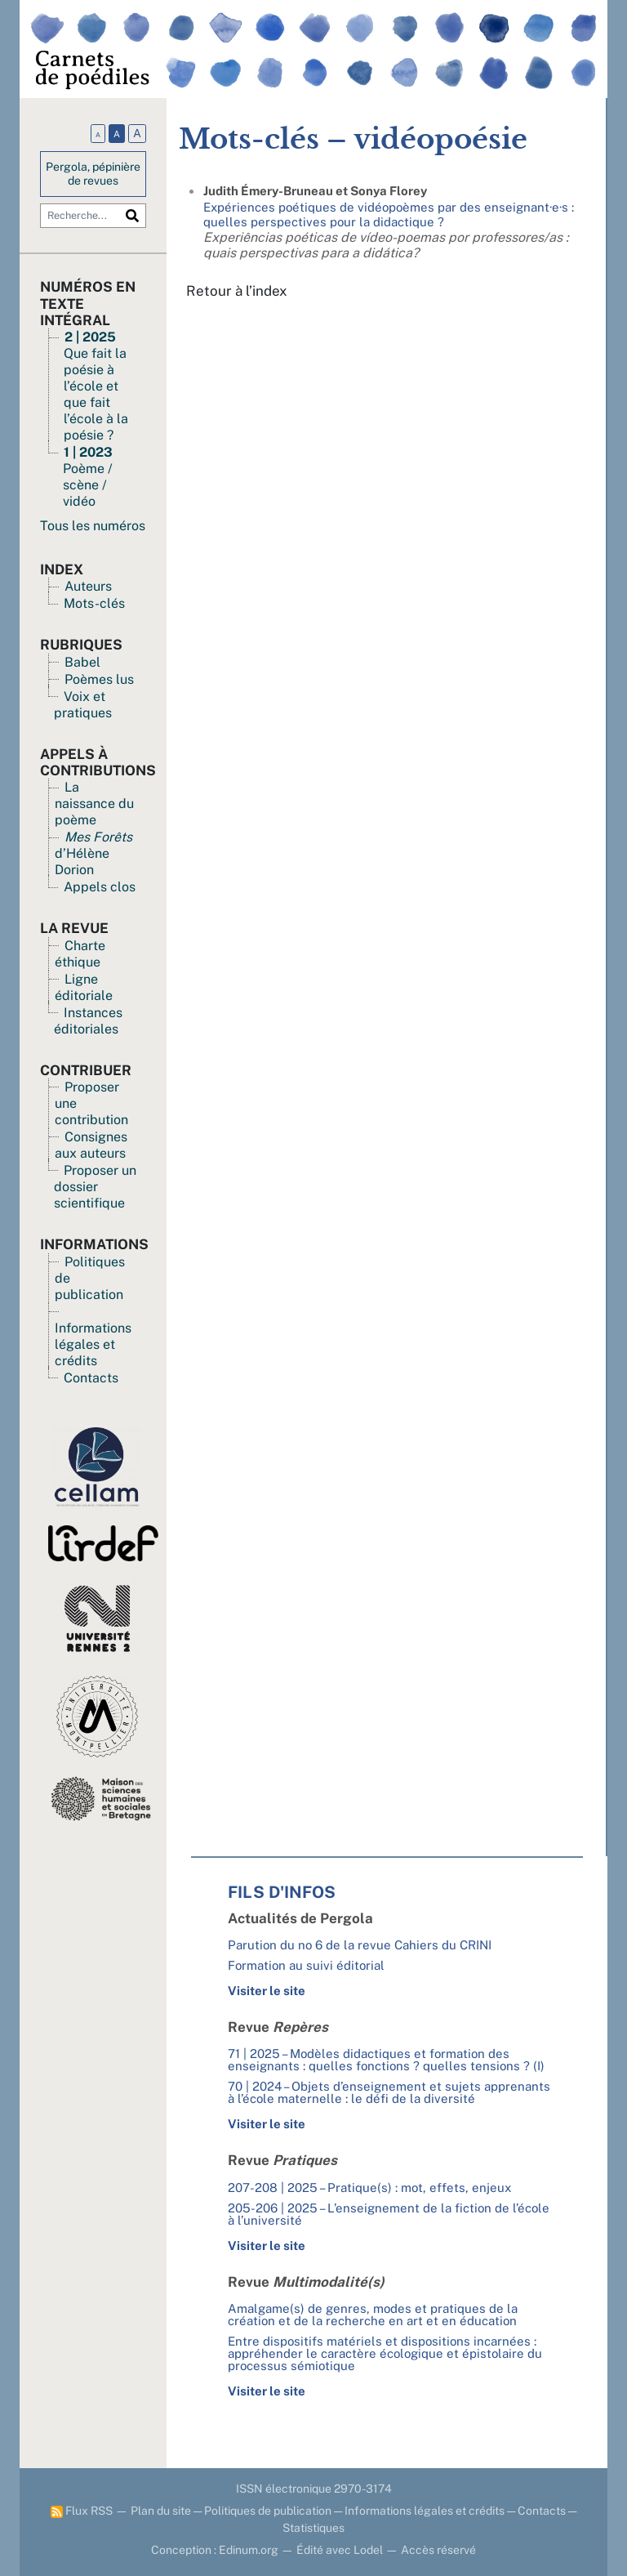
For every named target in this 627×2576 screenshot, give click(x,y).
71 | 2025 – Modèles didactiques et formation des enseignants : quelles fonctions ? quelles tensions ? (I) (386, 2060)
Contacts (91, 1378)
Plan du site (161, 2510)
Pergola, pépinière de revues (93, 173)
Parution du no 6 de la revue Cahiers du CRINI (359, 1945)
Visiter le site (266, 1991)
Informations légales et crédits (93, 1344)
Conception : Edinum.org (214, 2549)
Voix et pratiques (83, 705)
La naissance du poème (94, 803)
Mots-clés (94, 603)
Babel (82, 662)
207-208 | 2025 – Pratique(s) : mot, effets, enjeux (369, 2187)
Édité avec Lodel (339, 2549)
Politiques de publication (267, 2510)
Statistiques (313, 2527)
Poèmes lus (99, 679)
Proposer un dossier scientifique (95, 1187)
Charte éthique (80, 954)
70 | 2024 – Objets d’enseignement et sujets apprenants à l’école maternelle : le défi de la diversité (389, 2092)
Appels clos (100, 887)
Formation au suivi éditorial (306, 1965)
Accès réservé (438, 2549)
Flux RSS (82, 2510)
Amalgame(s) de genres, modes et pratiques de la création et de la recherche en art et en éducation (373, 2314)
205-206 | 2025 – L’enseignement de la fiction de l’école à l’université (388, 2214)
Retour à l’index (236, 291)
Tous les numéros (92, 526)
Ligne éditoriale (84, 987)
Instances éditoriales (88, 1021)
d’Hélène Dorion (93, 853)
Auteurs (88, 586)
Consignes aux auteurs (91, 1145)
